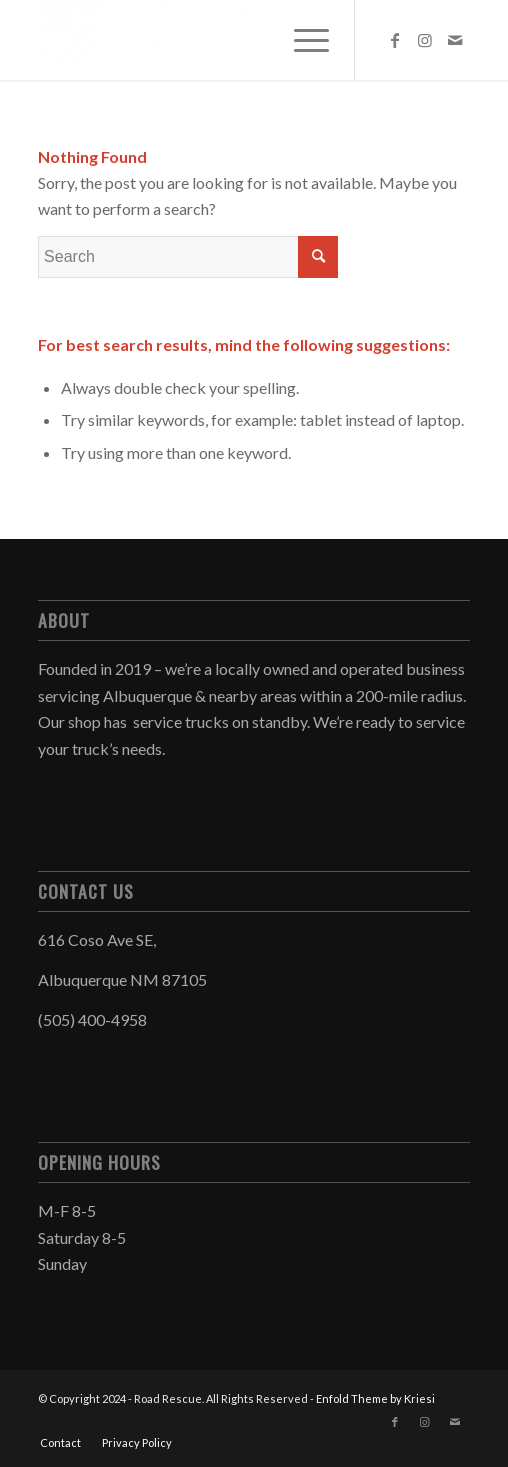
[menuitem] (301, 40)
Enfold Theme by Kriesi (375, 1398)
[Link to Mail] (455, 40)
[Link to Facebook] (395, 40)
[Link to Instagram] (425, 40)
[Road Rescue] (210, 40)
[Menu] (301, 40)
